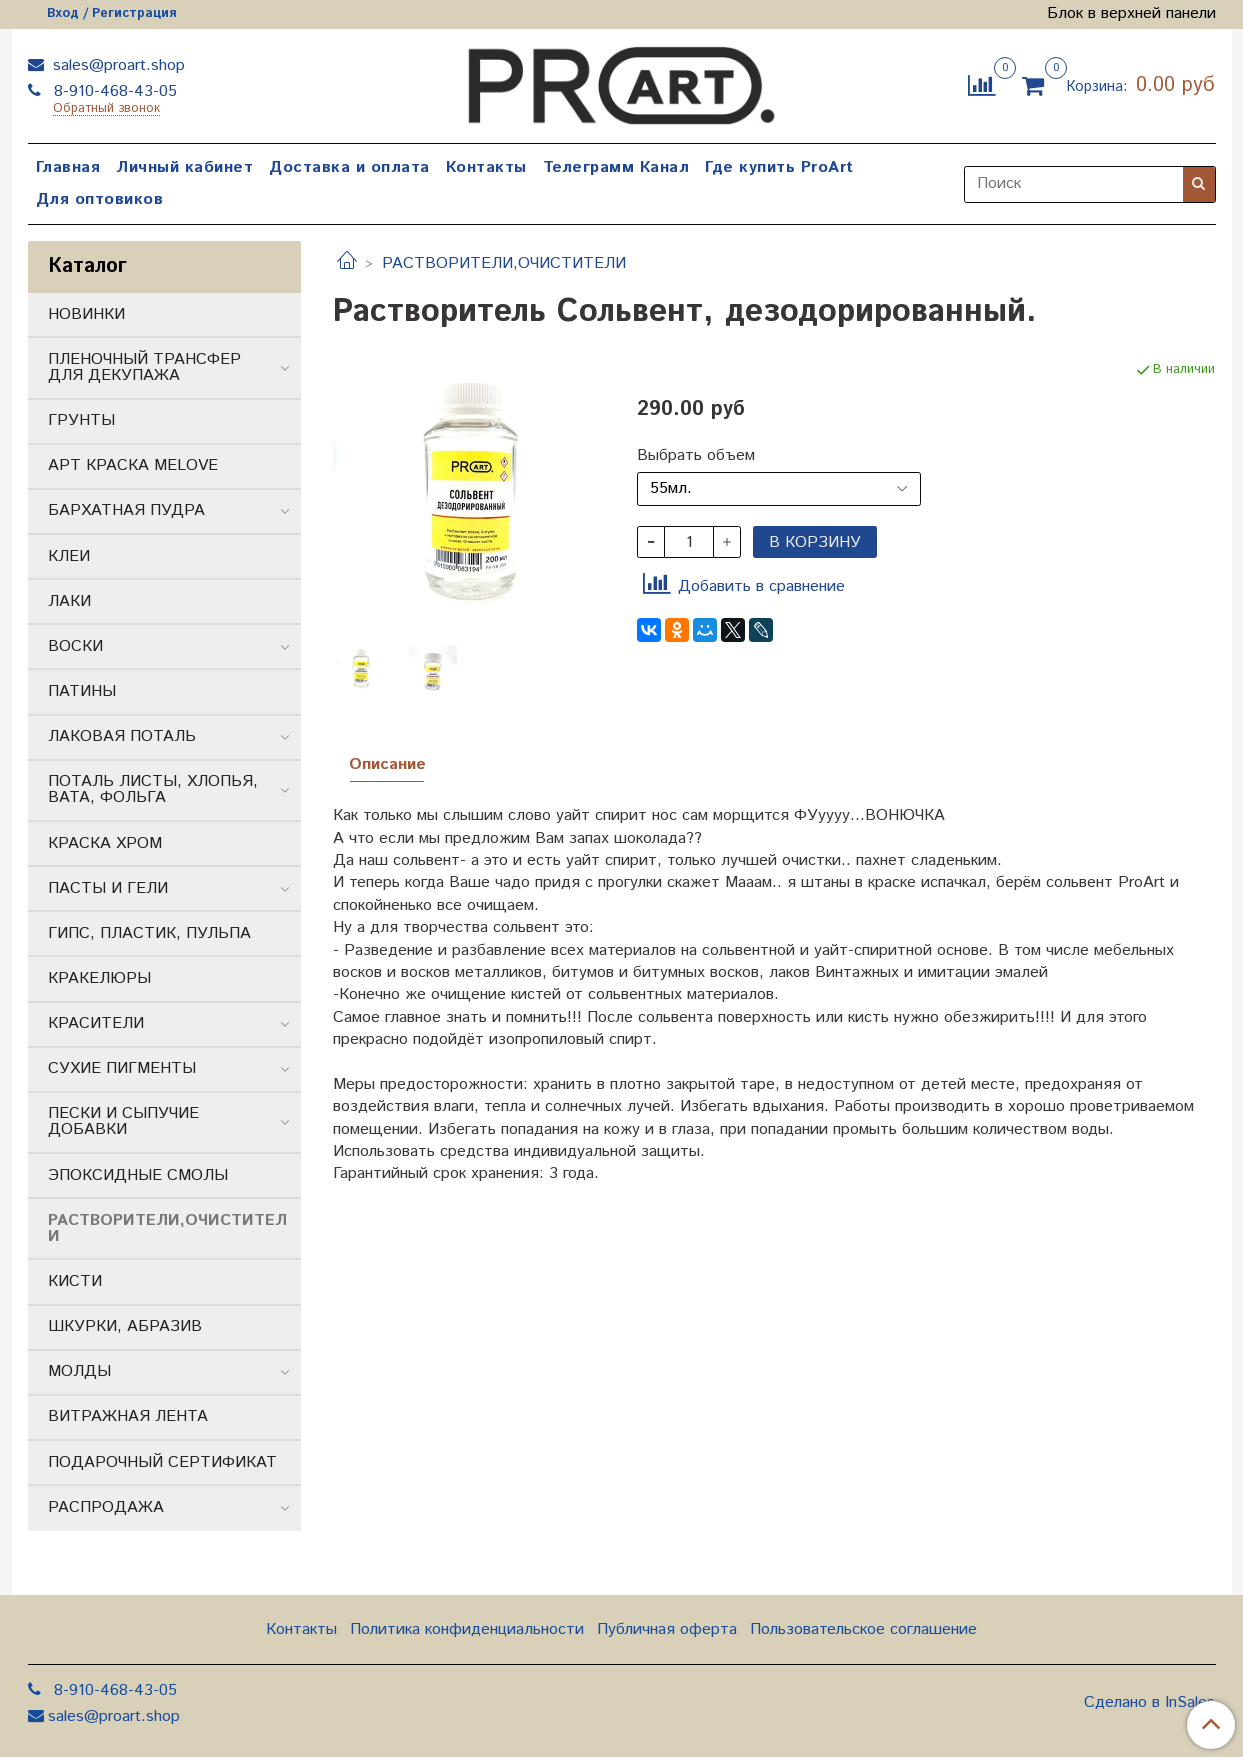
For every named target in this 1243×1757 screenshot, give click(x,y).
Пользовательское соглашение (863, 1629)
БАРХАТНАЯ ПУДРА (126, 510)
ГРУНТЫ (81, 420)
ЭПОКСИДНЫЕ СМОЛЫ (138, 1175)
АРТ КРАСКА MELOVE (133, 465)
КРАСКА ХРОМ (105, 843)
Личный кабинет (184, 167)
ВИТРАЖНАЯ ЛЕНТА (128, 1416)
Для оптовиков (100, 199)
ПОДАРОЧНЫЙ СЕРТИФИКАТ (162, 1462)
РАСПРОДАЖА (106, 1507)
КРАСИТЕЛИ (96, 1023)
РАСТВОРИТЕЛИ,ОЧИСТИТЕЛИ (504, 263)
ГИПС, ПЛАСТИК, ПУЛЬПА (149, 933)
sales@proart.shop (116, 65)
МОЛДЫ (79, 1371)
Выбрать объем (696, 456)
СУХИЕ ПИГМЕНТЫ (122, 1068)
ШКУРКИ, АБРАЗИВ (125, 1326)
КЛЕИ (69, 556)
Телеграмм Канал (616, 167)
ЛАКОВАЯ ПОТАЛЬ (122, 736)
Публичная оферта (667, 1629)
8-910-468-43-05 (113, 91)
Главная (68, 167)
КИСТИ (75, 1281)
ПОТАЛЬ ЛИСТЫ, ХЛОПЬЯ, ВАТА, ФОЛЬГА (153, 789)
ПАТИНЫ (82, 691)
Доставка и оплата (349, 167)
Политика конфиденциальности (467, 1629)
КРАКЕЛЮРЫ (99, 978)
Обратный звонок (106, 109)
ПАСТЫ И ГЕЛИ (108, 888)
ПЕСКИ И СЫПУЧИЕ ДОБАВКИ (123, 1121)
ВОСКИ (75, 646)
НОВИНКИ (86, 314)
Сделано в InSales (1149, 1703)
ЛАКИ (69, 601)
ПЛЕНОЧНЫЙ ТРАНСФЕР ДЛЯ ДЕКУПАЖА (144, 367)
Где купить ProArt (779, 167)
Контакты (486, 167)
